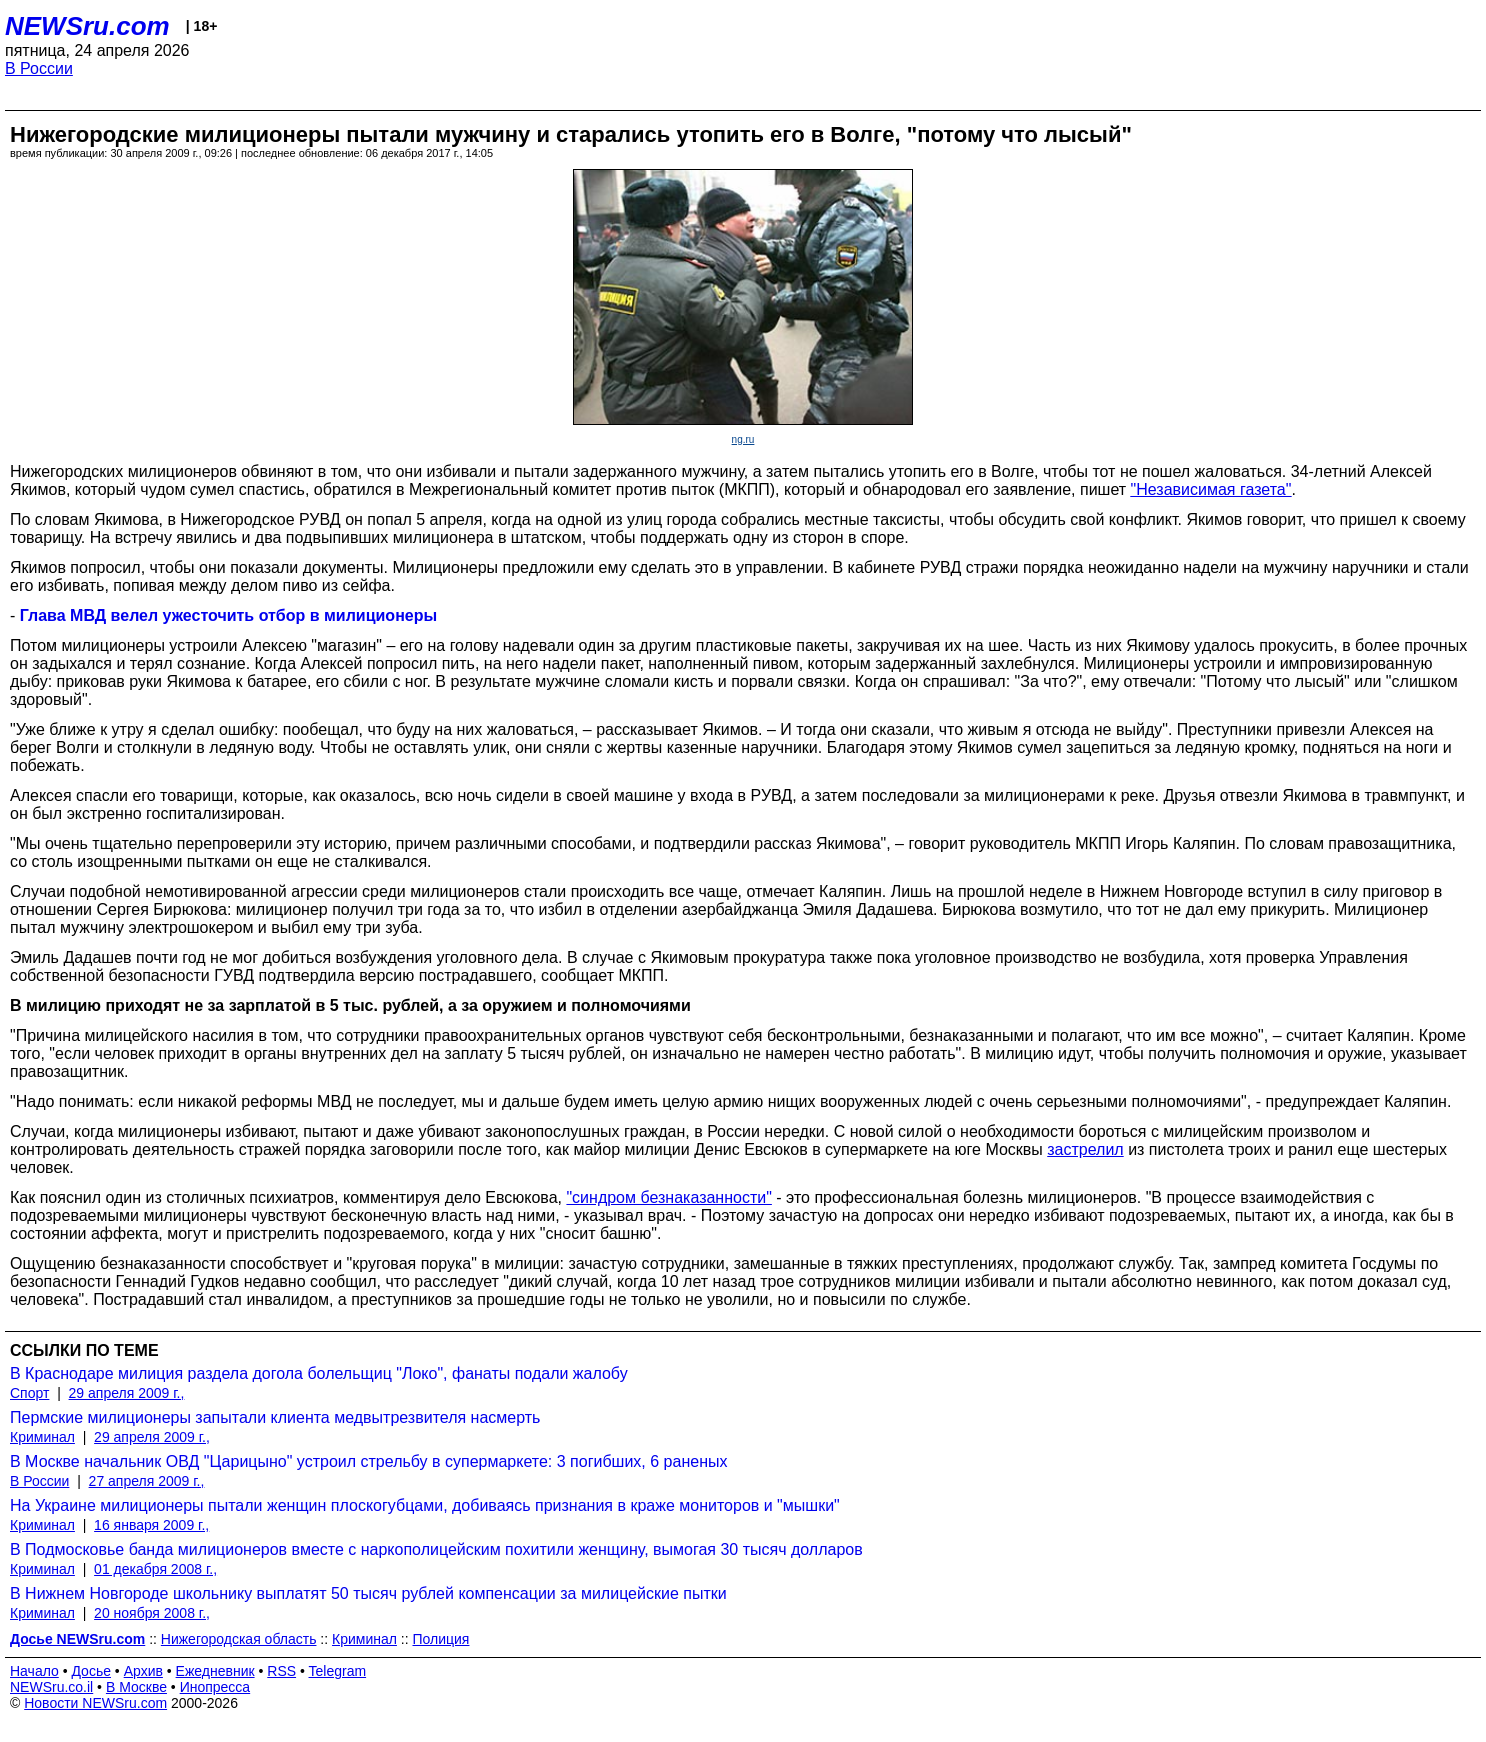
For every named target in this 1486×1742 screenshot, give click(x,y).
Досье (91, 1671)
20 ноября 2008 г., (152, 1613)
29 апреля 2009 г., (127, 1393)
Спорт (29, 1393)
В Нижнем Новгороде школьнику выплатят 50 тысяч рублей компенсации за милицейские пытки (368, 1593)
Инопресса (215, 1687)
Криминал (42, 1437)
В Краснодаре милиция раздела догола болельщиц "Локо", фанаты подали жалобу (319, 1373)
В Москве (136, 1687)
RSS (281, 1671)
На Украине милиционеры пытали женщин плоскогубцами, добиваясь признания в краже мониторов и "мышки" (425, 1505)
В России (39, 68)
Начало (34, 1671)
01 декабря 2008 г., (155, 1569)
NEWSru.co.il (51, 1687)
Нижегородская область (239, 1639)
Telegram (338, 1671)
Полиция (441, 1639)
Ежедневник (215, 1671)
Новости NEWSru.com (95, 1703)
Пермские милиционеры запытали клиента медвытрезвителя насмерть (275, 1417)
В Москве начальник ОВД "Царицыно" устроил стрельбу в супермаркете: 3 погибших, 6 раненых (368, 1461)
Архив (143, 1671)
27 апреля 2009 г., (147, 1481)
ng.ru (743, 439)
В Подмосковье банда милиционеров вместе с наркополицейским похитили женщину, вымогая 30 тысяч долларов (436, 1549)
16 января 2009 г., (151, 1525)
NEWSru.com (87, 26)
